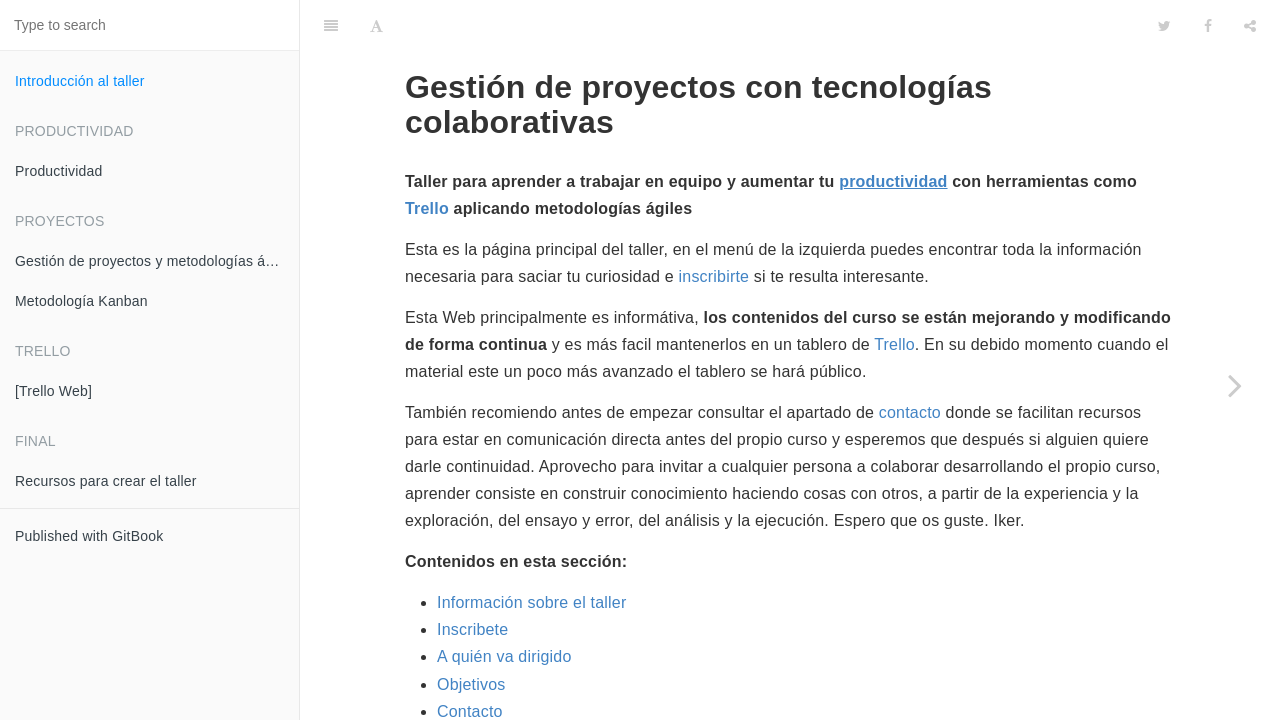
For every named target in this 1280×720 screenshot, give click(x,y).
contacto (910, 362)
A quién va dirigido (504, 606)
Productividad (58, 171)
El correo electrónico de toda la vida (600, 688)
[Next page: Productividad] (1235, 385)
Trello (427, 158)
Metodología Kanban (81, 301)
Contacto (470, 661)
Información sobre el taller (532, 552)
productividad (893, 131)
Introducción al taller (80, 81)
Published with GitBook (89, 536)
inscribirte (714, 226)
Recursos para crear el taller (106, 481)
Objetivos (471, 634)
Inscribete (472, 579)
